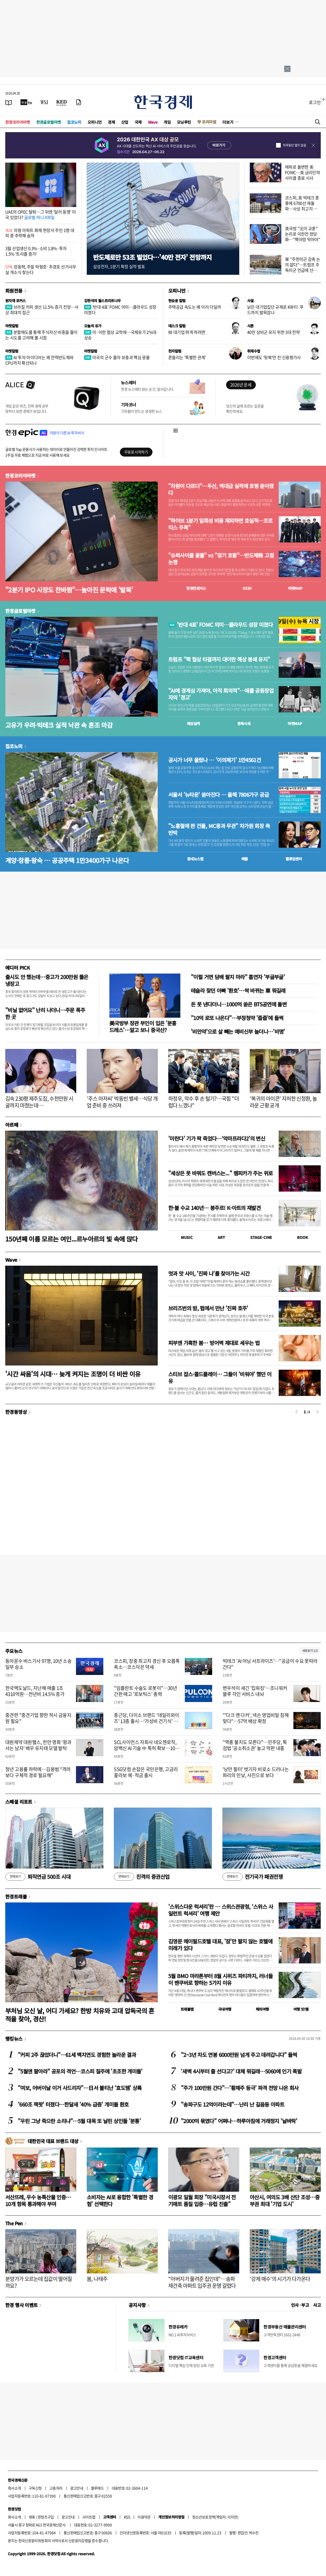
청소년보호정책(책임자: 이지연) (215, 2517)
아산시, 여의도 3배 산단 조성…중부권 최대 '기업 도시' (284, 2200)
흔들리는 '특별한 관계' (187, 357)
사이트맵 (88, 2517)
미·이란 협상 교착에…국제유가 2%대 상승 (120, 335)
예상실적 (193, 723)
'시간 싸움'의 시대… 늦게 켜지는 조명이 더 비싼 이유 (73, 1374)
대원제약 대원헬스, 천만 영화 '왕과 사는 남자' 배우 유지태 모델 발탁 (38, 1745)
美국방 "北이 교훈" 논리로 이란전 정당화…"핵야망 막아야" (302, 233)
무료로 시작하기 (136, 451)
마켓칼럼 (11, 325)
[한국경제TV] (26, 102)
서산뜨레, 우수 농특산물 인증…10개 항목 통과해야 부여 (38, 2200)
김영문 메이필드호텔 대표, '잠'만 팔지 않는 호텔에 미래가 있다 (220, 1944)
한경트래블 (16, 1896)
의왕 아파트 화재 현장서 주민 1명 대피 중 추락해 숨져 (39, 233)
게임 (167, 122)
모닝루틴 (184, 122)
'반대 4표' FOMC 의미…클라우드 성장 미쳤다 (120, 309)
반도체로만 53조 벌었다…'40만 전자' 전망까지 (152, 257)
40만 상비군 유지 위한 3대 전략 (273, 332)
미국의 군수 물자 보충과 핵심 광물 (117, 357)
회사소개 (14, 2488)
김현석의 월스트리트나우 (102, 300)
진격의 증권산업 (142, 1877)
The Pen (14, 2223)
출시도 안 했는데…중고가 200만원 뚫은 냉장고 (46, 980)
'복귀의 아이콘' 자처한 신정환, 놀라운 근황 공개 (283, 1102)
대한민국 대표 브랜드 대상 (53, 2141)
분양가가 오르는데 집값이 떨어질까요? (38, 2282)
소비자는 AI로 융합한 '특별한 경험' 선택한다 (120, 2200)
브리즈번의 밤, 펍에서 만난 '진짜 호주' (208, 1308)
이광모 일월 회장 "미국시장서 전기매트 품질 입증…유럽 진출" (202, 2200)
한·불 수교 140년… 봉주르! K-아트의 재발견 (214, 1208)
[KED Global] (61, 102)
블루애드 (97, 2488)
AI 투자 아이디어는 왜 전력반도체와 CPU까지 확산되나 (39, 360)
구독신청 (35, 2488)
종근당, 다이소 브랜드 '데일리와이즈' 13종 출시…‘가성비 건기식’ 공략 (146, 1721)
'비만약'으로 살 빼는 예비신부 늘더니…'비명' (238, 1031)
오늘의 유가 (92, 325)
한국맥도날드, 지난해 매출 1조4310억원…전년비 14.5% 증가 (34, 1691)
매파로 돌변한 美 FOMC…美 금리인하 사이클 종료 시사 (302, 172)
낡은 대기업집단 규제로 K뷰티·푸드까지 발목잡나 (275, 309)
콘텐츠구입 (46, 2517)
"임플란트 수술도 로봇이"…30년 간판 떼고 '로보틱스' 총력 (145, 1691)
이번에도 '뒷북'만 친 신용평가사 (274, 357)
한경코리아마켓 (17, 122)
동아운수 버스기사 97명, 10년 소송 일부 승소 (38, 1663)
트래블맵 (187, 2009)
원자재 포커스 (15, 300)
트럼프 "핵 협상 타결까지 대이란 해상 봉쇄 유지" (219, 659)
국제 (138, 122)
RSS (127, 2517)
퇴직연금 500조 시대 (37, 1877)
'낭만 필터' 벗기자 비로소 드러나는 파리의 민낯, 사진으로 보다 (256, 1772)
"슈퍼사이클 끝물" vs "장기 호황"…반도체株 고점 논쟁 (221, 559)
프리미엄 (209, 122)
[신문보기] (8, 102)
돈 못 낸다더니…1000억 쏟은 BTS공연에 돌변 (239, 1004)
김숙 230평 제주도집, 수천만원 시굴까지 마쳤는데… (39, 1102)
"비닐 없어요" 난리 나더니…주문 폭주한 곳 (45, 1013)
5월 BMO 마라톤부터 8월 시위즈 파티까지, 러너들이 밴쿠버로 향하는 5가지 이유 (220, 1979)
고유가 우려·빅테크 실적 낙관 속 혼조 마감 (59, 725)
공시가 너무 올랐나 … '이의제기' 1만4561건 (214, 760)
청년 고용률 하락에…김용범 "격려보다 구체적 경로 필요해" (38, 1772)
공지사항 (137, 2304)
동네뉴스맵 (195, 858)
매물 (244, 858)
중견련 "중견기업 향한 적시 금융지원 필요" (38, 1718)
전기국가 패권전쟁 (252, 1877)
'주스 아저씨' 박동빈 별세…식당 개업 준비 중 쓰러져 (122, 1102)
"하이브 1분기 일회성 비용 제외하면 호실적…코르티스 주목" (220, 524)
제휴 (32, 2517)
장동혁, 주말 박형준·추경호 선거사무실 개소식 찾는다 (40, 269)
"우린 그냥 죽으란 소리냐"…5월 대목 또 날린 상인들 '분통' (79, 2121)
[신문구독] (78, 102)
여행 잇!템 (300, 2009)
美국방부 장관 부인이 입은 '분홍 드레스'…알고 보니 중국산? (142, 1026)
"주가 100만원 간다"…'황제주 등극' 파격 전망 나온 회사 (240, 2088)
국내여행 (224, 2009)
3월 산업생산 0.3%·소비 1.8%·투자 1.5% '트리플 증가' (36, 251)
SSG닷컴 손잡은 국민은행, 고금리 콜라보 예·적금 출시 (146, 1772)
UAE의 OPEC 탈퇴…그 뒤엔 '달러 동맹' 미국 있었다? (40, 214)
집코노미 (74, 122)
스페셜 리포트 (18, 1801)
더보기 (227, 122)
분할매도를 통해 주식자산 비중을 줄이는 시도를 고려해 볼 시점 (41, 335)
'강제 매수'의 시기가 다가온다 (280, 2279)
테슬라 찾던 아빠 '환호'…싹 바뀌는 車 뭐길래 (238, 990)
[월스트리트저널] (44, 102)
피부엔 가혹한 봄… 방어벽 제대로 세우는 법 (213, 1343)
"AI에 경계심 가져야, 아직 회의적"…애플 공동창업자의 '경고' (220, 694)
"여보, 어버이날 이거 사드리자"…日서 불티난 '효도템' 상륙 (80, 2088)
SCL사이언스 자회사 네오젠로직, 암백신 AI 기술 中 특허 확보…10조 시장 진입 (146, 1748)
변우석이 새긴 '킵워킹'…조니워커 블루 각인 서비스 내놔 (255, 1691)
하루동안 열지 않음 (294, 145)
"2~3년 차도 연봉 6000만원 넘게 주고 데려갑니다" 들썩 (239, 2054)
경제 (111, 122)
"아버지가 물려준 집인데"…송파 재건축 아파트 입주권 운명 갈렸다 (202, 2282)
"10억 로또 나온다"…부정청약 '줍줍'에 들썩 (237, 1018)
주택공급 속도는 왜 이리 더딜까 (194, 307)
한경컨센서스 (196, 588)
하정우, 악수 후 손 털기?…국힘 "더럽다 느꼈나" (203, 1102)
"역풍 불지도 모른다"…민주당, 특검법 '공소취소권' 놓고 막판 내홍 (255, 1745)
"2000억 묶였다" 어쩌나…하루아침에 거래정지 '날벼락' (239, 2121)
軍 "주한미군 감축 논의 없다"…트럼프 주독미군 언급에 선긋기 (302, 267)
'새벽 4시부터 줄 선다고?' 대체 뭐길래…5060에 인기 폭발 (241, 2071)
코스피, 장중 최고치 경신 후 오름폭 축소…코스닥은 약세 (147, 1663)
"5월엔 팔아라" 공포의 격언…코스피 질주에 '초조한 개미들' (80, 2071)
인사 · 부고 (300, 2305)
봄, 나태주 (97, 2279)
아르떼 (11, 1124)
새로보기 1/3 (310, 1650)
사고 (317, 2305)
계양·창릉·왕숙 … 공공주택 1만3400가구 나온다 (67, 860)
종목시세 (244, 723)
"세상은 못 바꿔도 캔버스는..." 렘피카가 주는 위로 (220, 1173)
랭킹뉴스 (14, 2038)
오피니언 (95, 122)
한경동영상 (16, 1411)
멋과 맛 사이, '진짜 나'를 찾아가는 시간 (208, 1273)
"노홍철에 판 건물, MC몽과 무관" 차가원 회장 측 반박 (219, 829)
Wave (152, 122)
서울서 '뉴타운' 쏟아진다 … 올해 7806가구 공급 (218, 794)
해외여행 (262, 2009)
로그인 (315, 102)
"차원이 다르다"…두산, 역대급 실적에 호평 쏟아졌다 (221, 489)
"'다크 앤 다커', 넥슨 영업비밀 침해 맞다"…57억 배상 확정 (256, 1718)
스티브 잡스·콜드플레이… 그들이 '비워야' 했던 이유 (220, 1377)
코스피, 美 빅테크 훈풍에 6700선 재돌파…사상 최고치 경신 (302, 205)
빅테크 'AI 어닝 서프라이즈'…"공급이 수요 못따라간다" (270, 1663)
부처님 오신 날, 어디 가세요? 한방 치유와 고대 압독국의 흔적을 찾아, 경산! (79, 2014)
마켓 (295, 588)
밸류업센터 (294, 858)
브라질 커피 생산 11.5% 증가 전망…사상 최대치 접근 (42, 309)
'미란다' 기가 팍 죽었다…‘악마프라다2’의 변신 (216, 1138)
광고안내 (76, 2488)
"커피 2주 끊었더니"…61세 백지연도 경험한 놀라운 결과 (77, 2054)
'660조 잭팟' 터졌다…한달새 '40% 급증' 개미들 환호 (73, 2104)
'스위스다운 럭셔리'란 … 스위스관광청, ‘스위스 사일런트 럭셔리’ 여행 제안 (220, 1910)
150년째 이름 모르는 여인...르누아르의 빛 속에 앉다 (71, 1239)
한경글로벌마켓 (48, 122)
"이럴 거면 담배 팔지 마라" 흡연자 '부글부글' (238, 977)
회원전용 (14, 290)
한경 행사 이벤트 (21, 2304)
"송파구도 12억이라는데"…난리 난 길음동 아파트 (232, 2104)
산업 (124, 122)
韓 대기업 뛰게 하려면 (186, 332)
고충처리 (56, 2488)
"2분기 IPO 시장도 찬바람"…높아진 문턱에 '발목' (69, 590)
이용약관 (144, 2517)
